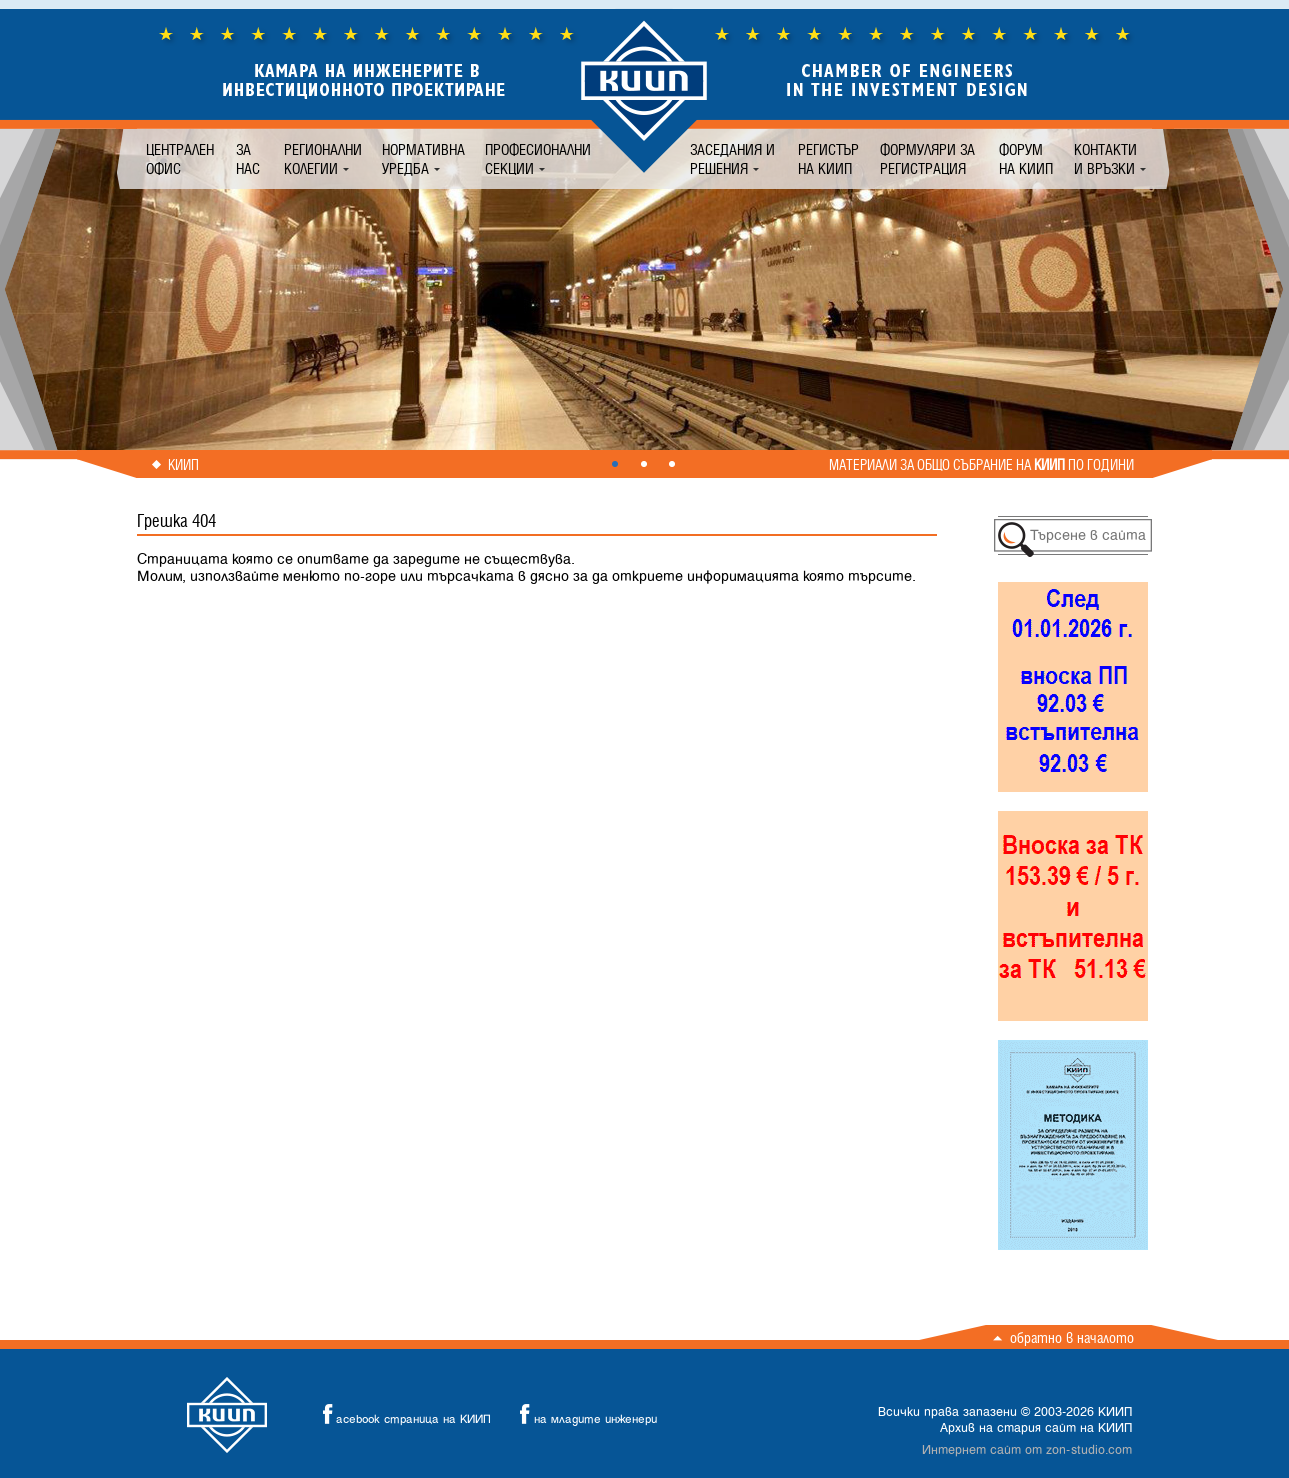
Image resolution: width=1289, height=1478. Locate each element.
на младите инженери (583, 1414)
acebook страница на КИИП (401, 1414)
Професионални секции (538, 159)
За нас (248, 159)
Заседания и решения (732, 159)
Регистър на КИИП (828, 159)
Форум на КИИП (1026, 159)
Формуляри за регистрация (927, 159)
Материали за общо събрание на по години (981, 465)
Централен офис (180, 159)
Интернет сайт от (1027, 1450)
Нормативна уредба (423, 159)
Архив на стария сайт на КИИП (1036, 1428)
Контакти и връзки (1105, 159)
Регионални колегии (323, 159)
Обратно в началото (1072, 1337)
